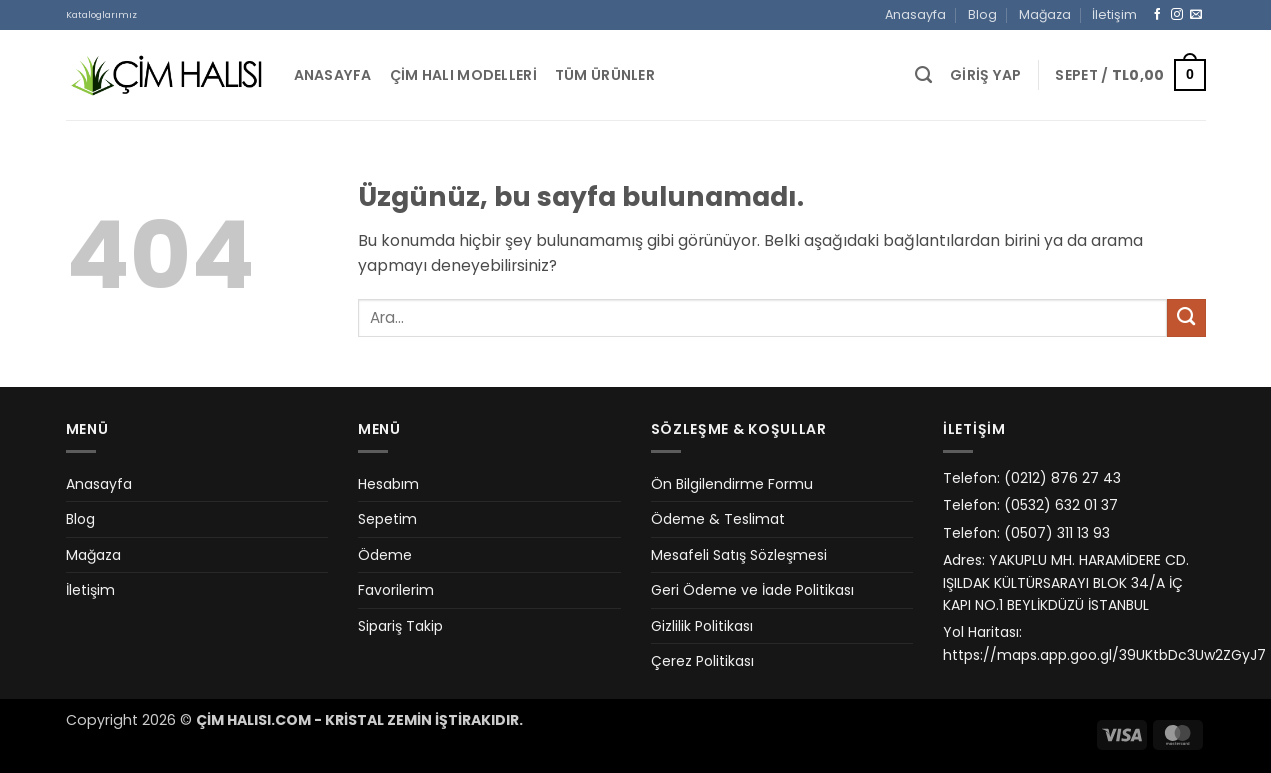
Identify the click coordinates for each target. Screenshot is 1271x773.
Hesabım (388, 484)
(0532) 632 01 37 (1061, 505)
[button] (986, 75)
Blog (982, 14)
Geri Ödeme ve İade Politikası (752, 590)
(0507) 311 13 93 (1057, 533)
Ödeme (385, 555)
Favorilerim (396, 590)
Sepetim (387, 519)
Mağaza (1045, 14)
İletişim (1114, 14)
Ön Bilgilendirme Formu (732, 484)
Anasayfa (915, 14)
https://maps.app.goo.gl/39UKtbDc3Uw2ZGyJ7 (1104, 655)
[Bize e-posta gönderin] (1196, 14)
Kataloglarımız (101, 14)
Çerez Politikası (702, 661)
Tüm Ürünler (605, 75)
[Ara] (923, 75)
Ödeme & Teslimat (718, 519)
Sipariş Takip (400, 626)
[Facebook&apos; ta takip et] (1158, 14)
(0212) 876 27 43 (1062, 478)
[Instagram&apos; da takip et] (1177, 14)
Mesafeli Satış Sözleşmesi (739, 555)
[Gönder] (1186, 318)
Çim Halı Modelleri (463, 75)
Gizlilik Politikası (702, 626)
